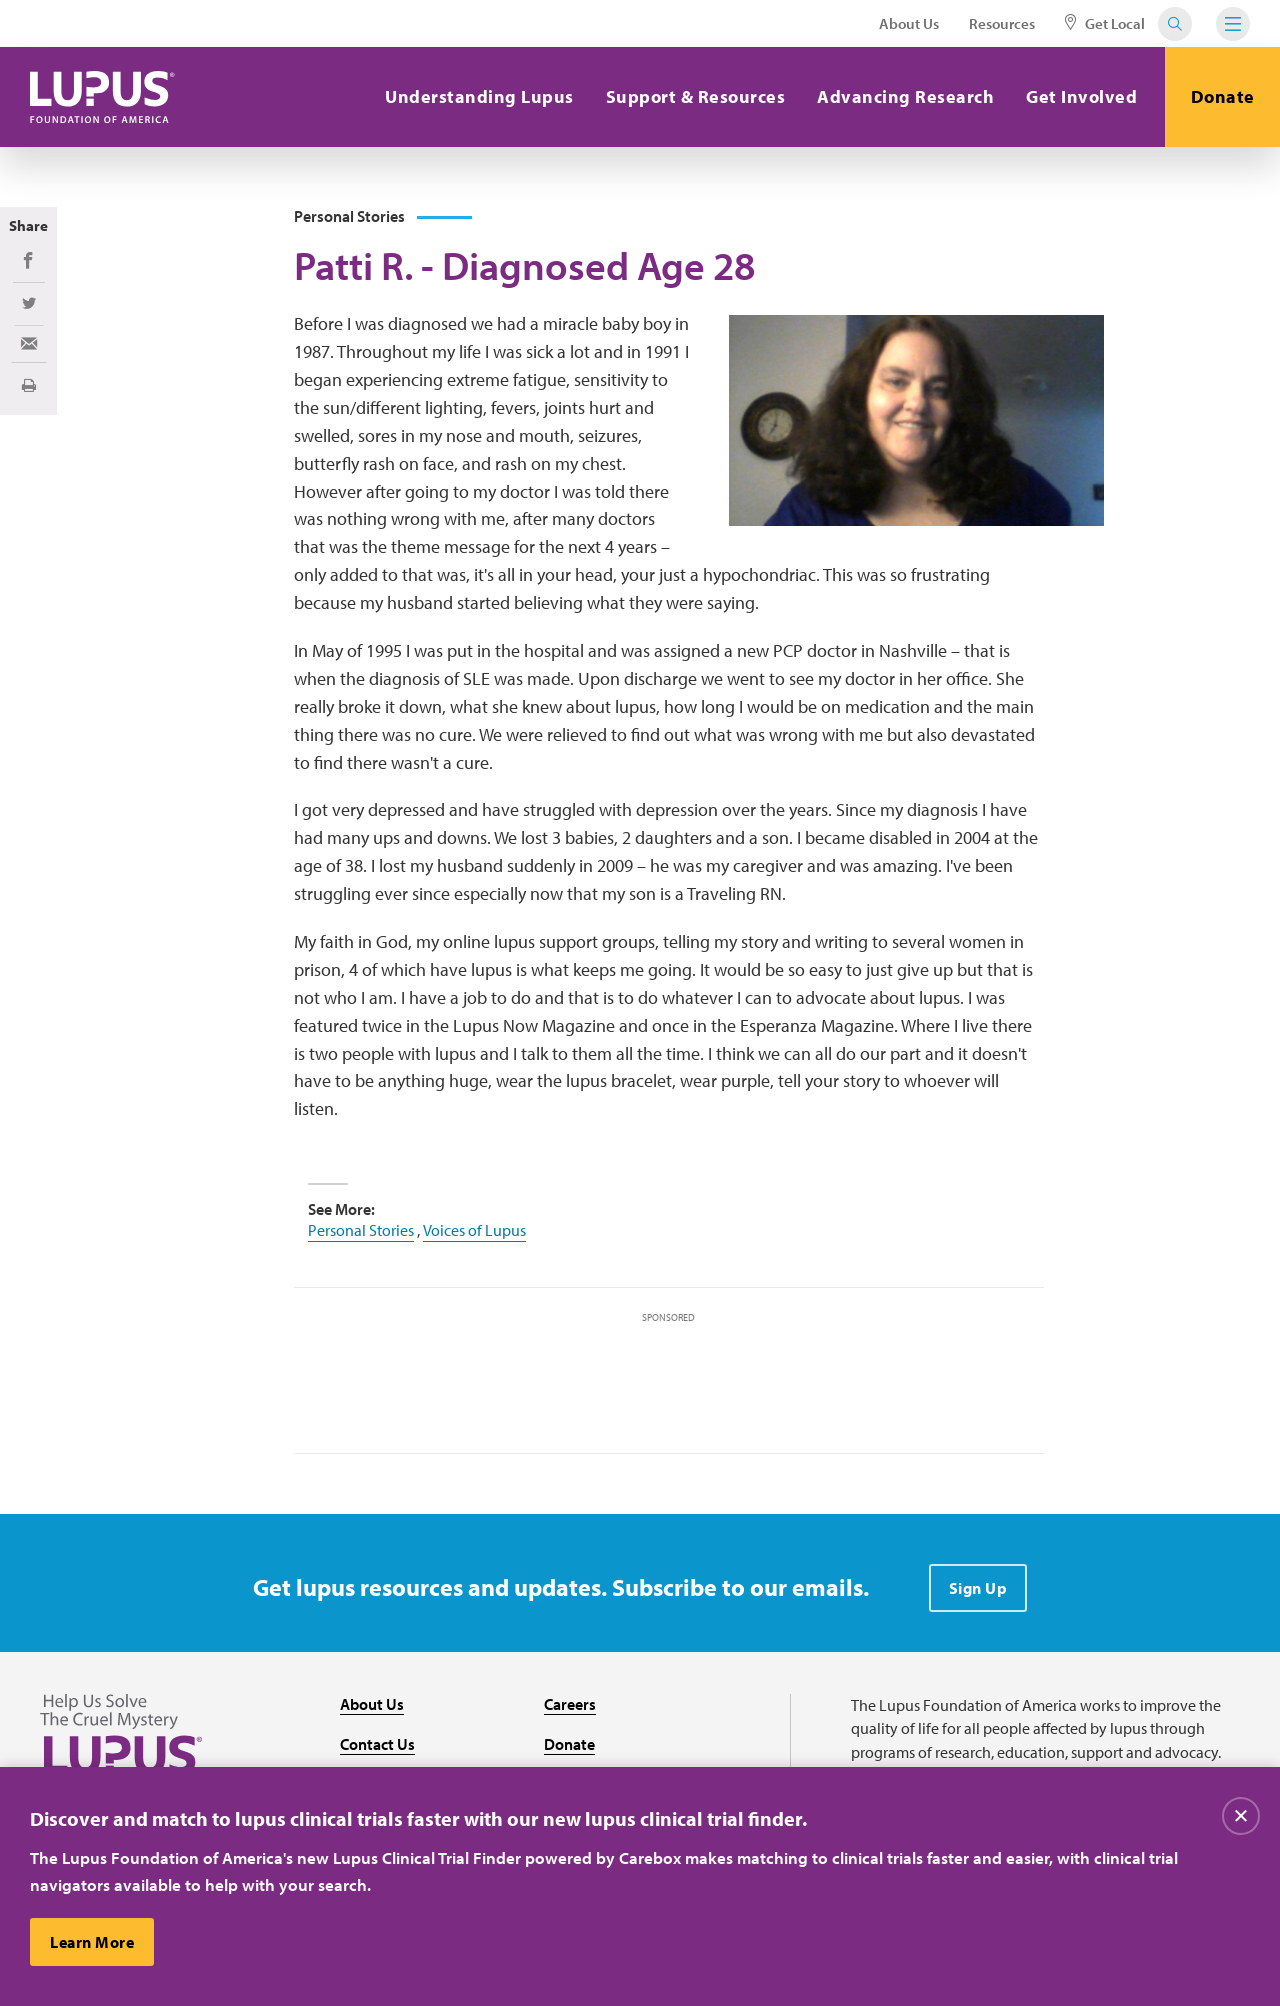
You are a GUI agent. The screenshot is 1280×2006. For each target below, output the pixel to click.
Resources (1002, 23)
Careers (570, 1704)
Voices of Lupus (474, 1230)
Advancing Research (905, 96)
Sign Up (978, 1588)
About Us (909, 23)
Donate (1223, 96)
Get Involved (1081, 96)
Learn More (92, 1942)
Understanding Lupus (479, 96)
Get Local (1105, 23)
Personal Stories (361, 1230)
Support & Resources (696, 96)
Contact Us (377, 1744)
